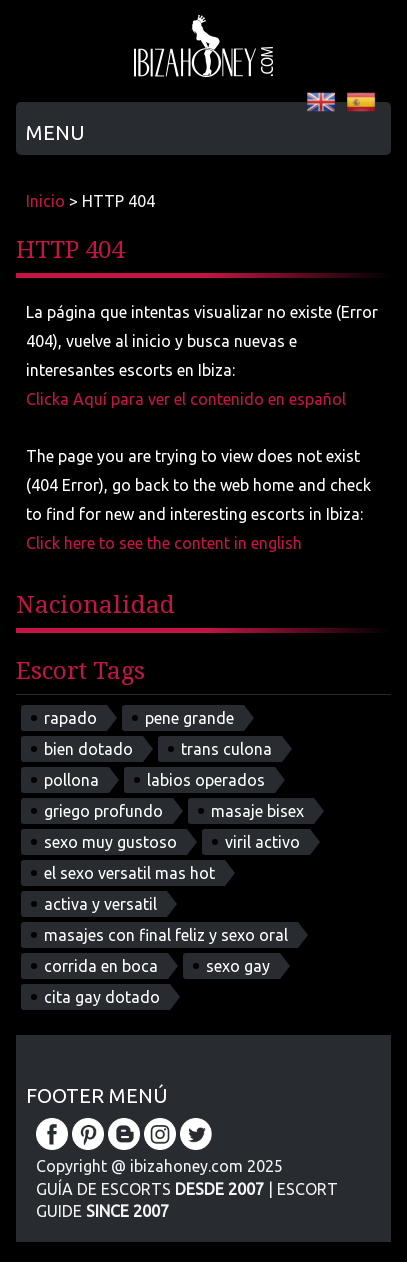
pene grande (189, 718)
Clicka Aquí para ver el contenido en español (186, 399)
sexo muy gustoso (110, 842)
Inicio (45, 201)
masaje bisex (257, 811)
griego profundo (103, 811)
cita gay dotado (102, 997)
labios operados (206, 780)
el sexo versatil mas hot (129, 873)
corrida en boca (101, 966)
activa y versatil (100, 904)
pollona (71, 780)
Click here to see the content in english (164, 543)
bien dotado (88, 749)
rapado (70, 718)
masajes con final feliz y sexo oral (166, 935)
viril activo (262, 842)
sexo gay (238, 966)
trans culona (226, 749)
